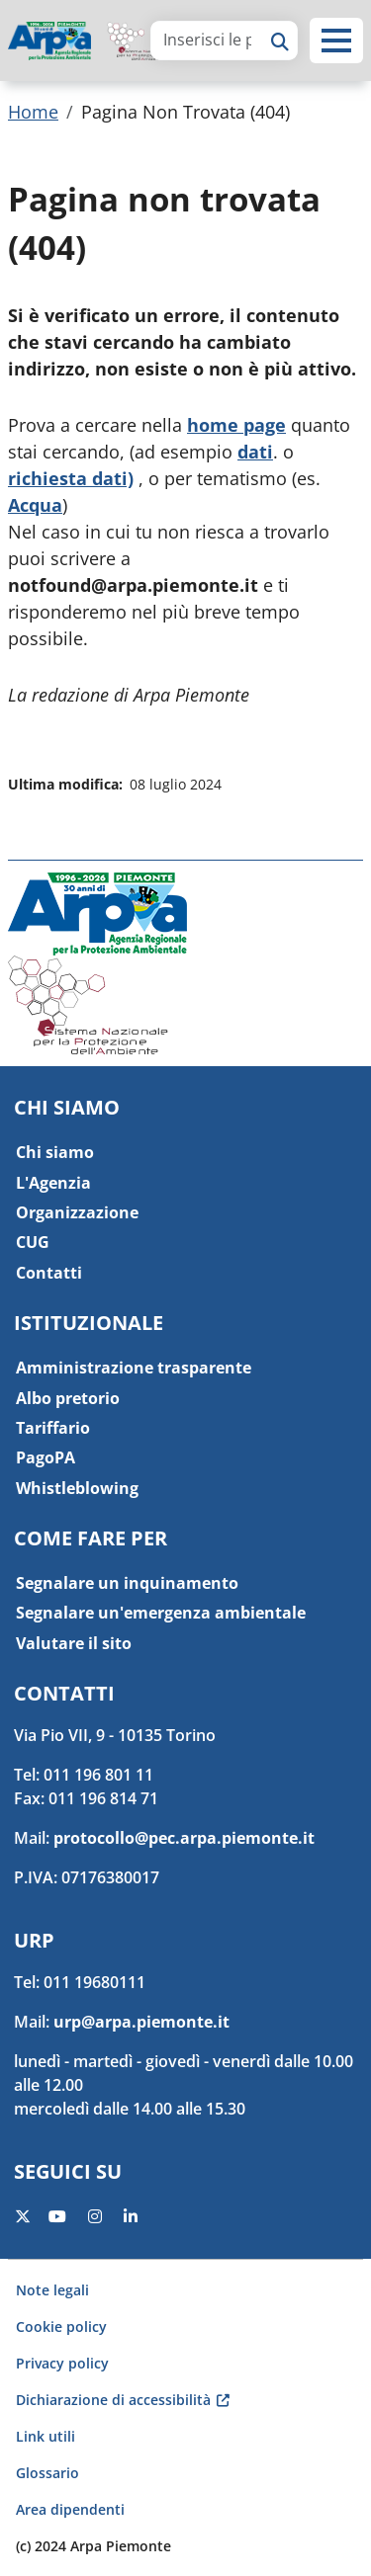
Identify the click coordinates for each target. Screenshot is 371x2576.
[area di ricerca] (207, 39)
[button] (336, 40)
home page (236, 425)
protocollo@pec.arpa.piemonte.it (184, 1838)
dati (255, 451)
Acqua (35, 505)
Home (33, 112)
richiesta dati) (71, 478)
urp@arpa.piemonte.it (141, 2022)
